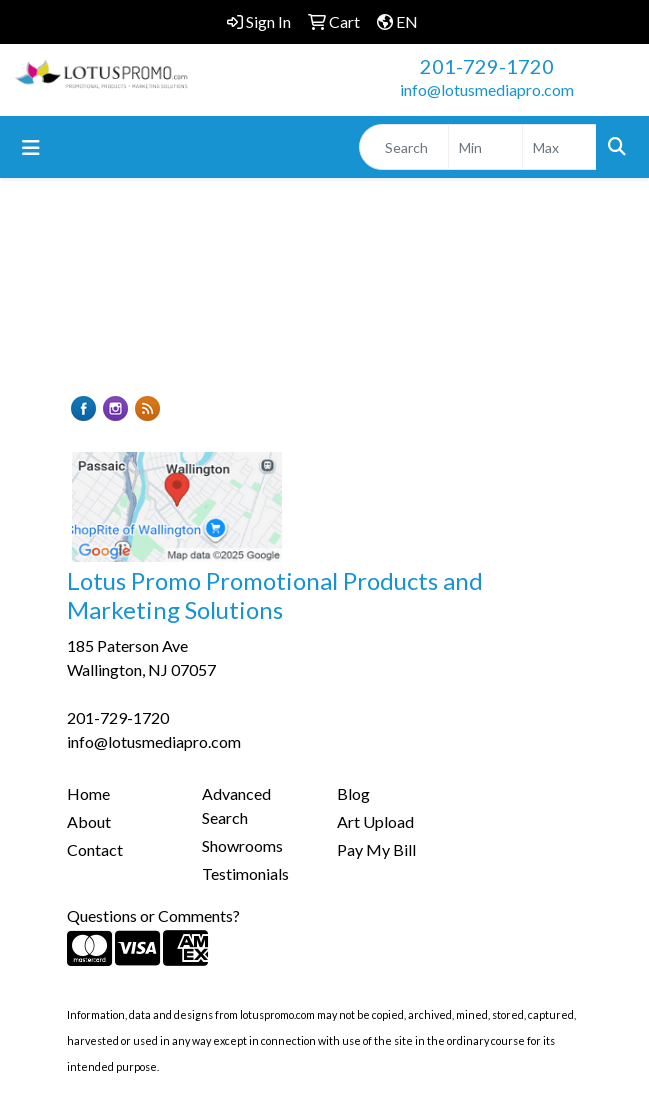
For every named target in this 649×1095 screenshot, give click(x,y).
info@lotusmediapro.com (487, 89)
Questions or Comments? (153, 915)
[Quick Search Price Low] (485, 147)
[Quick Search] (404, 147)
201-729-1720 (487, 66)
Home (88, 793)
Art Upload (375, 821)
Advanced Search (236, 805)
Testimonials (245, 873)
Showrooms (242, 845)
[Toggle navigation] (31, 147)
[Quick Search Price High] (559, 147)
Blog (353, 793)
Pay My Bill (376, 849)
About (89, 821)
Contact (95, 849)
